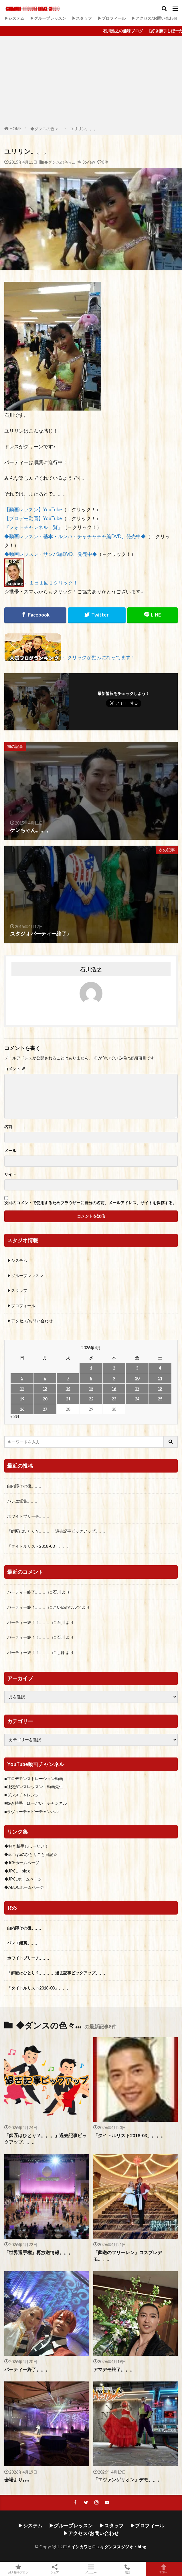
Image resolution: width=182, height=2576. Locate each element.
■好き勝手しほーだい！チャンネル (35, 1803)
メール (10, 1151)
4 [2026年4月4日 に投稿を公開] (160, 1368)
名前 (8, 1127)
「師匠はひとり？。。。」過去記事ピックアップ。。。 (57, 1531)
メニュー (91, 2569)
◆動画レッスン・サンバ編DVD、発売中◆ (50, 554)
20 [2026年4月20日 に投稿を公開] (45, 1398)
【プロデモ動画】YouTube (33, 518)
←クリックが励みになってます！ (98, 657)
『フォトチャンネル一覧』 (33, 527)
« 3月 (14, 1416)
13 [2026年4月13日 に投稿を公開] (45, 1388)
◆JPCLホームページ (23, 1878)
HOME (16, 128)
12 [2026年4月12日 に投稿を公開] (22, 1388)
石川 (57, 1592)
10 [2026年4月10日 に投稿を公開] (137, 1378)
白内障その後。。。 (25, 1485)
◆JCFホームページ (21, 1862)
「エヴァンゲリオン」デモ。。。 (127, 2479)
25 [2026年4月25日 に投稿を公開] (160, 1398)
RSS (12, 1908)
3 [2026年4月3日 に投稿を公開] (137, 1368)
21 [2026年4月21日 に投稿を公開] (68, 1398)
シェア (54, 2569)
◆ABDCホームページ (24, 1887)
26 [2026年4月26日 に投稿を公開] (22, 1409)
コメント (14, 1069)
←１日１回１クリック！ (51, 583)
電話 (127, 2569)
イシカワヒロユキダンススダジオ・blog (109, 2546)
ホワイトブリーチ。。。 (29, 1516)
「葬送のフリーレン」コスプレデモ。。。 (127, 2256)
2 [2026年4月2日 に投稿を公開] (114, 1368)
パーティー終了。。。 (27, 1592)
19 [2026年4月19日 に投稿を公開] (22, 1398)
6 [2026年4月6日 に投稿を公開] (45, 1378)
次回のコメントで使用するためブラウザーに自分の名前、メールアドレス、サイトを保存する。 (90, 1203)
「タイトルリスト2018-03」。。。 (39, 1546)
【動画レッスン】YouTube (33, 509)
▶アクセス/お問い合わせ (154, 18)
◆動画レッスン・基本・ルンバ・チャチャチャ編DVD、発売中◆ (75, 536)
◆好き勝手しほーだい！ (26, 1846)
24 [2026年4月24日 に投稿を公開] (137, 1398)
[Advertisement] (91, 82)
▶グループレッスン (48, 18)
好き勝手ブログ (18, 2569)
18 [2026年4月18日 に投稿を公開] (160, 1388)
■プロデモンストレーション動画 (33, 1778)
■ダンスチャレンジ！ (23, 1794)
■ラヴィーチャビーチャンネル (31, 1811)
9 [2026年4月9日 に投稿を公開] (114, 1378)
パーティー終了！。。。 (29, 1622)
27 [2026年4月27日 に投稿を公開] (45, 1409)
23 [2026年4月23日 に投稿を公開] (114, 1398)
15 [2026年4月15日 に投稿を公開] (91, 1388)
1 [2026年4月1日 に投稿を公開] (91, 1368)
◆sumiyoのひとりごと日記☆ (30, 1854)
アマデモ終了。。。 (113, 2369)
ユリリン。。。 (84, 128)
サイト (10, 1174)
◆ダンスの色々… (45, 128)
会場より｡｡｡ (16, 2479)
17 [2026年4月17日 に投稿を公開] (137, 1388)
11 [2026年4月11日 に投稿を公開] (160, 1378)
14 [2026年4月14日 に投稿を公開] (68, 1388)
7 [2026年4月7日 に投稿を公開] (68, 1378)
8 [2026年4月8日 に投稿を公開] (91, 1378)
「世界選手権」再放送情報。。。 (38, 2252)
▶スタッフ (82, 18)
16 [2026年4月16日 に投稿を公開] (114, 1388)
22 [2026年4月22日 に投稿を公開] (91, 1398)
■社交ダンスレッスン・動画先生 (33, 1786)
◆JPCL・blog (17, 1870)
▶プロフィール (112, 18)
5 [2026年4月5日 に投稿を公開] (22, 1378)
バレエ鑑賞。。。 (23, 1501)
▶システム (14, 18)
